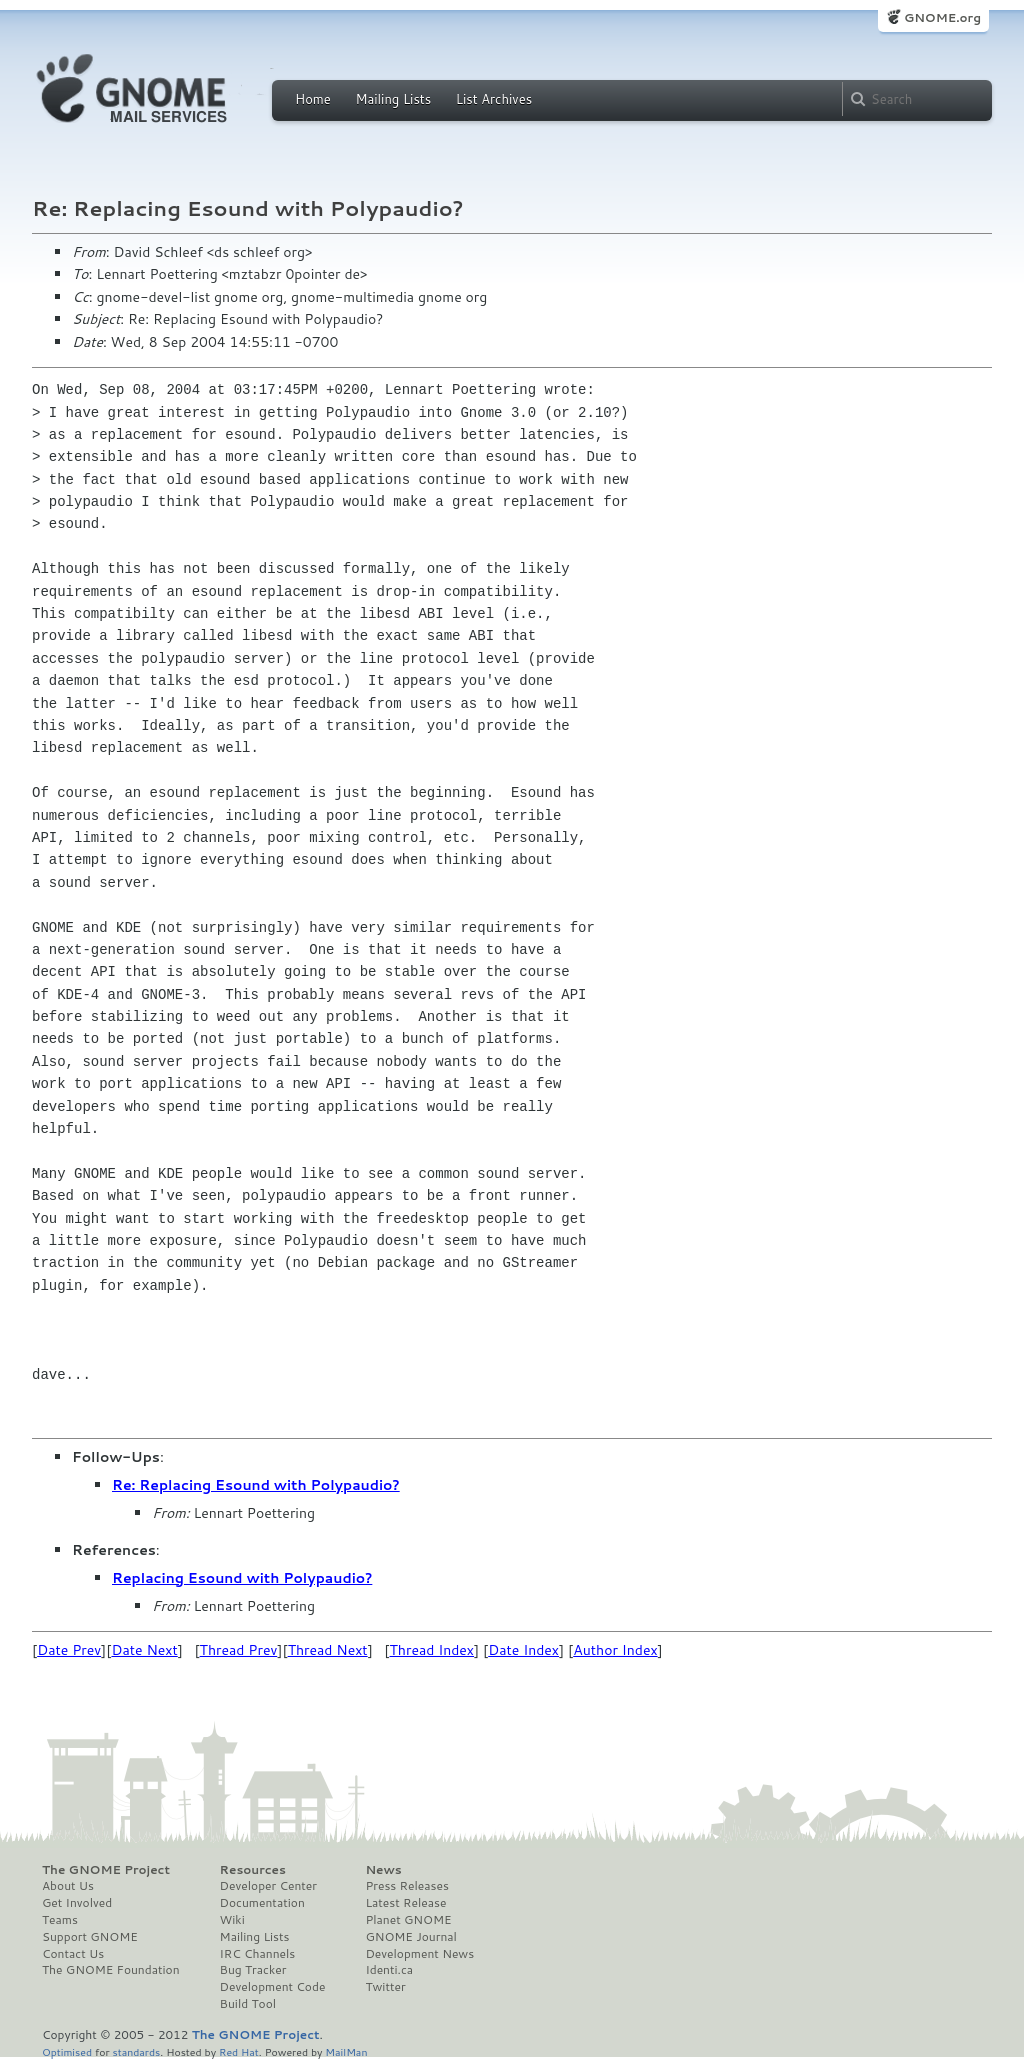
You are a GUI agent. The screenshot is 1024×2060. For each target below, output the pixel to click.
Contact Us (73, 1954)
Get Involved (77, 1903)
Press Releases (406, 1886)
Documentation (262, 1903)
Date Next (144, 1650)
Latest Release (405, 1903)
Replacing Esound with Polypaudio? (242, 1578)
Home (313, 99)
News (383, 1870)
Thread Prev (239, 1650)
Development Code (273, 1987)
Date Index (523, 1650)
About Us (68, 1886)
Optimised (67, 2051)
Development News (419, 1954)
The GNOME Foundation (111, 1970)
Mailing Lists (393, 99)
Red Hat (239, 2051)
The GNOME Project (106, 1870)
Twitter (385, 1987)
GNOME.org (942, 17)
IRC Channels (258, 1954)
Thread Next (328, 1650)
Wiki (232, 1920)
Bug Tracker (253, 1970)
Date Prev (69, 1650)
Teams (60, 1920)
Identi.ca (389, 1970)
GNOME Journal (411, 1937)
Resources (253, 1870)
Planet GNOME (408, 1920)
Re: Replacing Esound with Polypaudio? (256, 1485)
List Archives (494, 99)
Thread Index (432, 1650)
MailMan (346, 2051)
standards (136, 2051)
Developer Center (268, 1886)
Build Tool (248, 2004)
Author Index (615, 1650)
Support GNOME (90, 1937)
